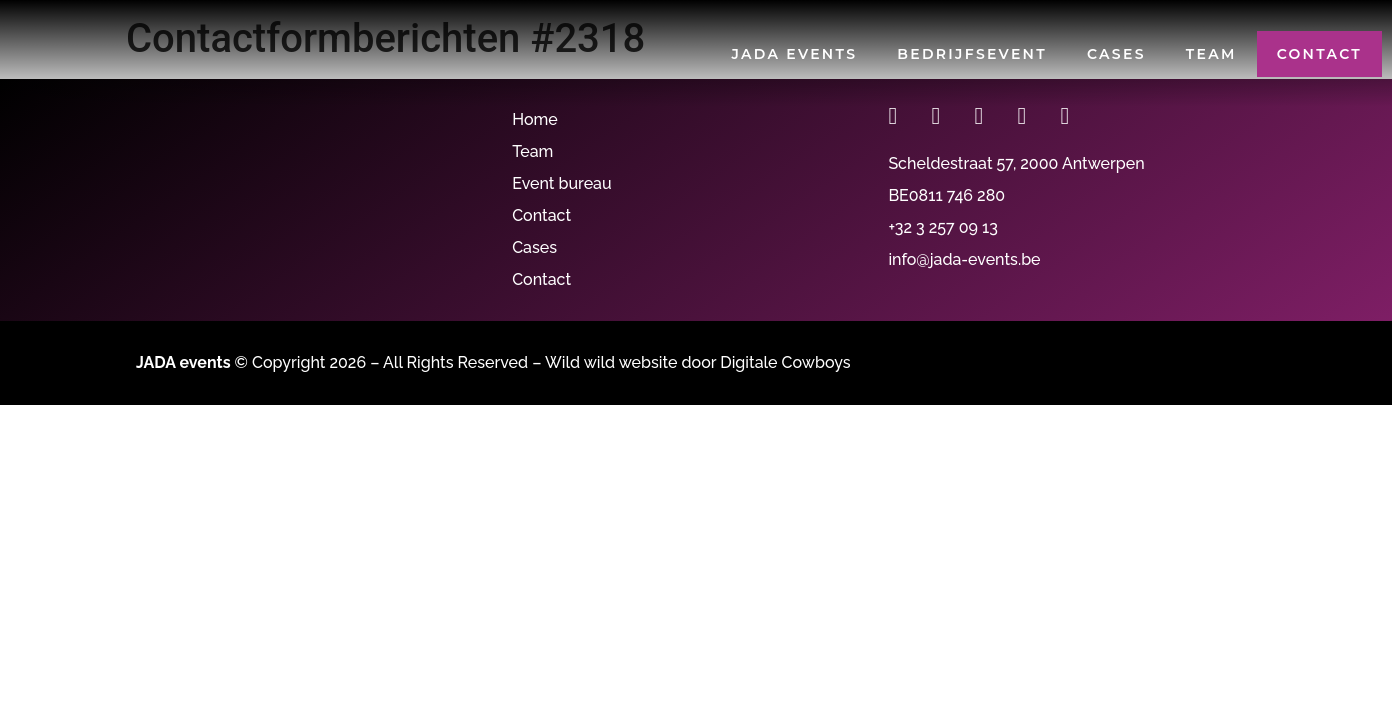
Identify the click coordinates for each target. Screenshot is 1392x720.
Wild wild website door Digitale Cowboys (698, 362)
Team (1211, 54)
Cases (1116, 54)
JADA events (794, 54)
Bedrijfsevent (972, 54)
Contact (1319, 54)
